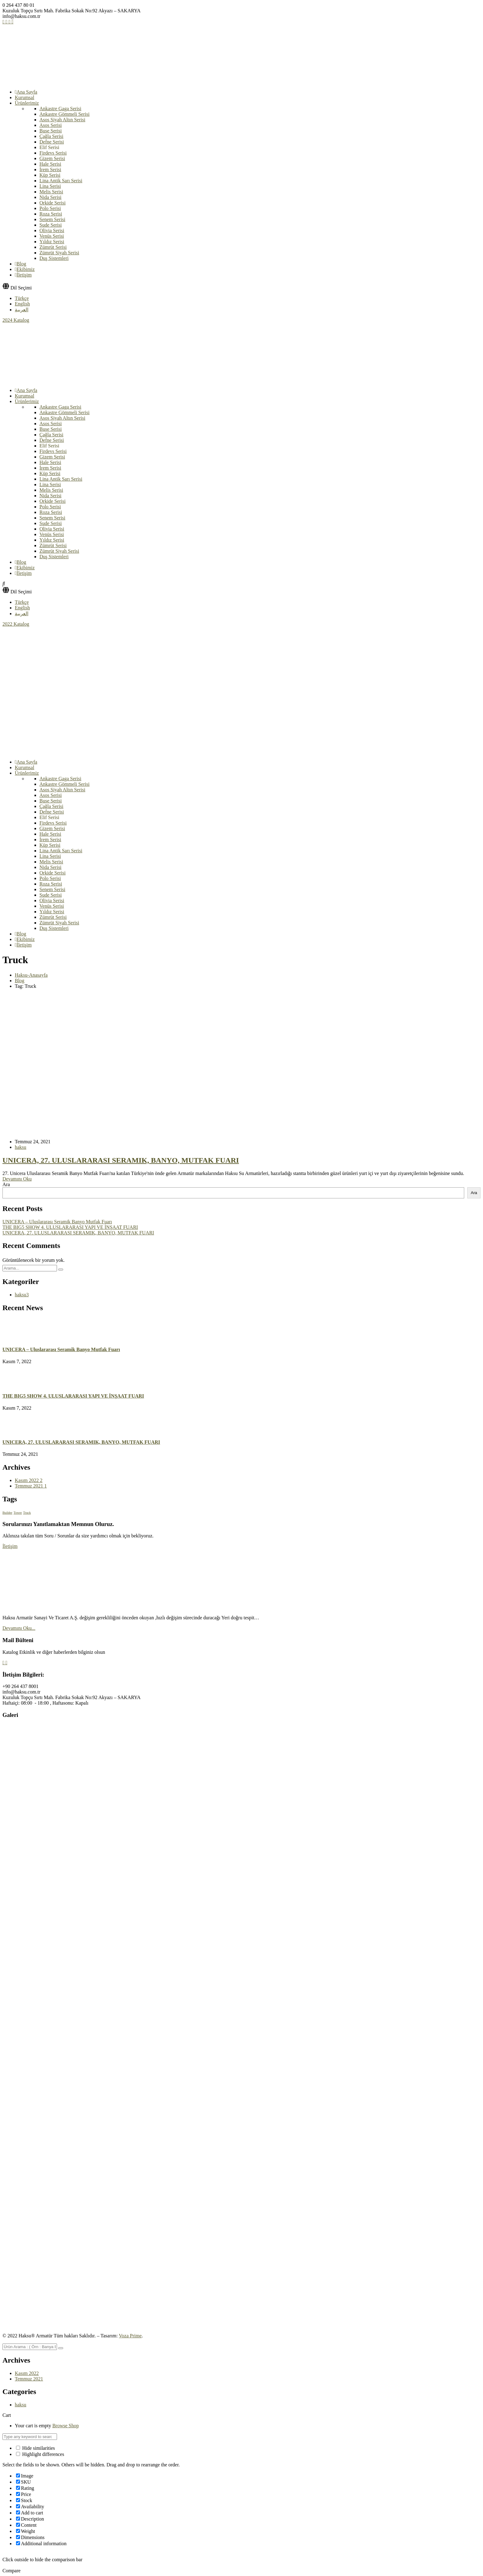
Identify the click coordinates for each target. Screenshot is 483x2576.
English (22, 303)
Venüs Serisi (51, 236)
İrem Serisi (50, 169)
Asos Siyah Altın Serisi (62, 119)
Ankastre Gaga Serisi (60, 108)
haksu (20, 1147)
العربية (21, 309)
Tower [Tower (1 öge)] (18, 1512)
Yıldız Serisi (51, 241)
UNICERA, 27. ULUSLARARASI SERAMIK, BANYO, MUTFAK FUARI (120, 1160)
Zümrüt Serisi (53, 247)
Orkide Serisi (52, 202)
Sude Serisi (50, 225)
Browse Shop (65, 2425)
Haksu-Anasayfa (31, 975)
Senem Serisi (52, 219)
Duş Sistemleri (54, 258)
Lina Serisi (50, 186)
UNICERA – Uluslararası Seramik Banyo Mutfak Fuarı (57, 1221)
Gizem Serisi (52, 158)
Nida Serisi (50, 197)
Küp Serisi (49, 175)
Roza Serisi (50, 213)
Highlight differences (40, 2454)
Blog (19, 980)
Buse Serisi (50, 130)
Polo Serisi (50, 208)
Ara (6, 1184)
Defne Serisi (51, 141)
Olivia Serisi (51, 230)
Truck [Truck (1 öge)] (27, 1512)
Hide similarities (35, 2448)
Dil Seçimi (21, 287)
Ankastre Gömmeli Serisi (64, 114)
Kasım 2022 (29, 1480)
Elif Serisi (49, 147)
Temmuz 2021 (31, 1485)
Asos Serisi (50, 125)
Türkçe (22, 298)
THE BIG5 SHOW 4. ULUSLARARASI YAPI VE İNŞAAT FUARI (70, 1227)
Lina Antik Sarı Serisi (60, 180)
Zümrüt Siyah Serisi (59, 252)
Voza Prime (130, 2335)
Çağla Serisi (51, 136)
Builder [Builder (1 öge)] (7, 1512)
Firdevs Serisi (53, 152)
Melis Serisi (51, 191)
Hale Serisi (50, 164)
